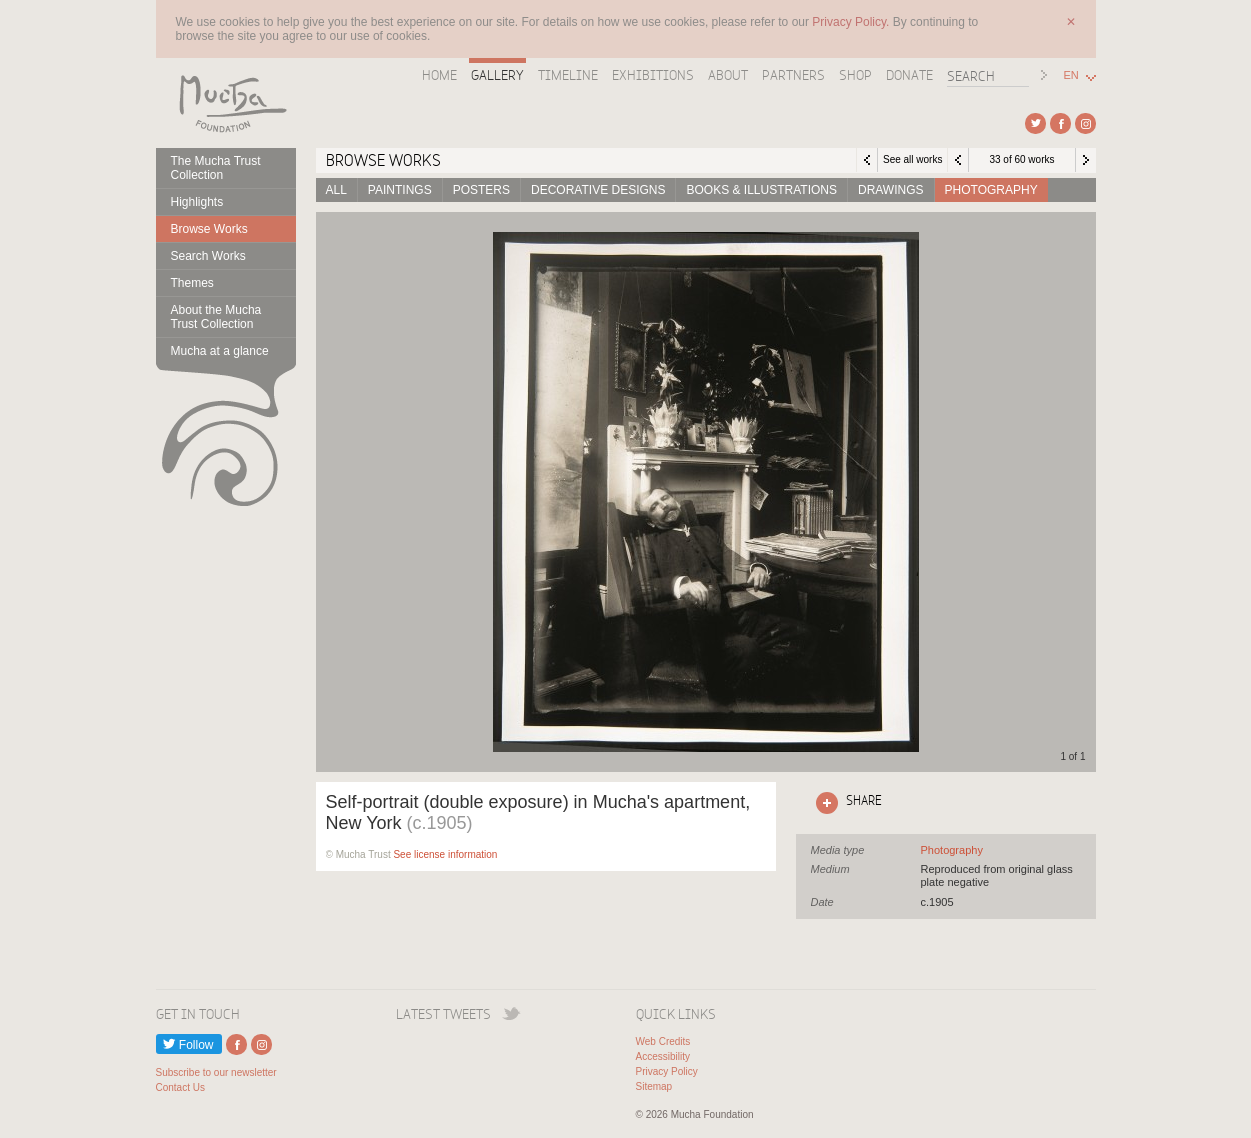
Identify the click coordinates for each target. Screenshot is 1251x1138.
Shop (855, 75)
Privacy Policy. (852, 22)
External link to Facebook (1060, 123)
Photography (991, 190)
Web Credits (663, 1041)
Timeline (568, 75)
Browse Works (209, 229)
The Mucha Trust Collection (216, 168)
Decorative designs (598, 190)
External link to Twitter (1035, 123)
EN (1071, 75)
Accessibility (663, 1056)
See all (952, 850)
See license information (445, 854)
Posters (481, 190)
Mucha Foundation (226, 103)
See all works (912, 159)
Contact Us (180, 1087)
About (728, 75)
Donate (909, 75)
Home (439, 75)
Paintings (400, 190)
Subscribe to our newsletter (216, 1072)
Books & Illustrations (761, 190)
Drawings (891, 190)
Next (1086, 160)
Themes (192, 283)
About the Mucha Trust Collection (216, 317)
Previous (958, 160)
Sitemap (654, 1086)
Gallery (497, 75)
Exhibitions (653, 75)
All (336, 190)
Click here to (845, 803)
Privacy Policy (667, 1071)
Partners (793, 75)
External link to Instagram (1085, 123)
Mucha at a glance (220, 351)
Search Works (208, 256)
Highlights (197, 202)
